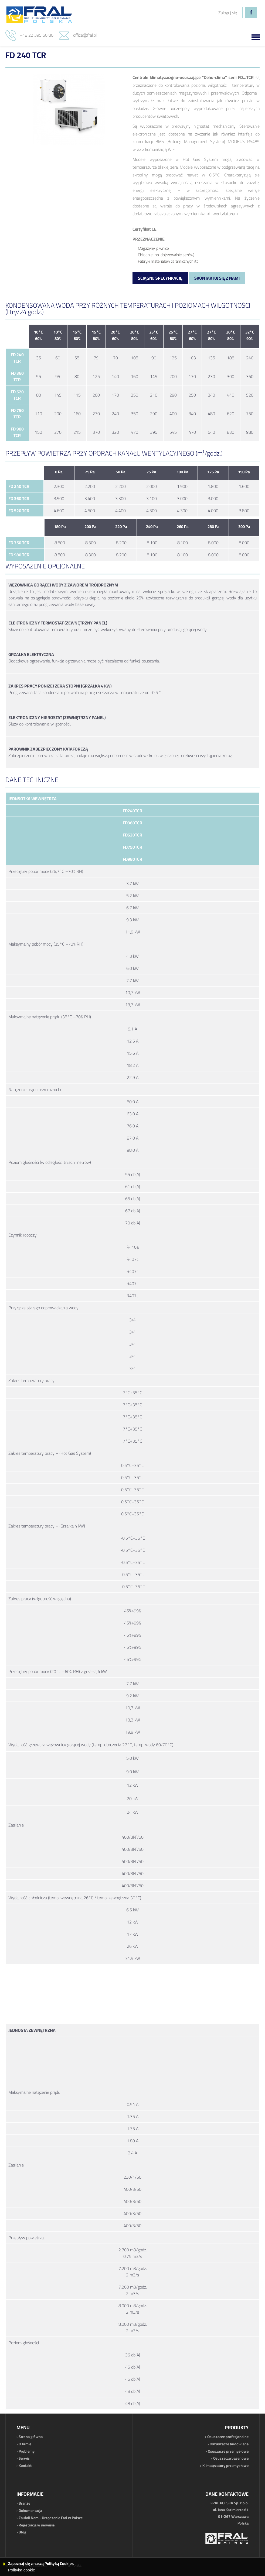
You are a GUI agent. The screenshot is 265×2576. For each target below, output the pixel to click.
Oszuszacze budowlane (229, 2443)
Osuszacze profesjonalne (228, 2436)
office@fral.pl (85, 35)
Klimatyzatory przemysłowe (225, 2465)
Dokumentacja (30, 2510)
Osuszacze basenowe (231, 2458)
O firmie (25, 2443)
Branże (24, 2503)
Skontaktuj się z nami (217, 278)
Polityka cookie (21, 2570)
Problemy (27, 2451)
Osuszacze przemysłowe (228, 2451)
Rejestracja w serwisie (37, 2525)
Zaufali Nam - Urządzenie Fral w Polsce (51, 2517)
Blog (22, 2532)
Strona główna (31, 2436)
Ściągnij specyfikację (160, 278)
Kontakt (25, 2465)
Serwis (24, 2458)
